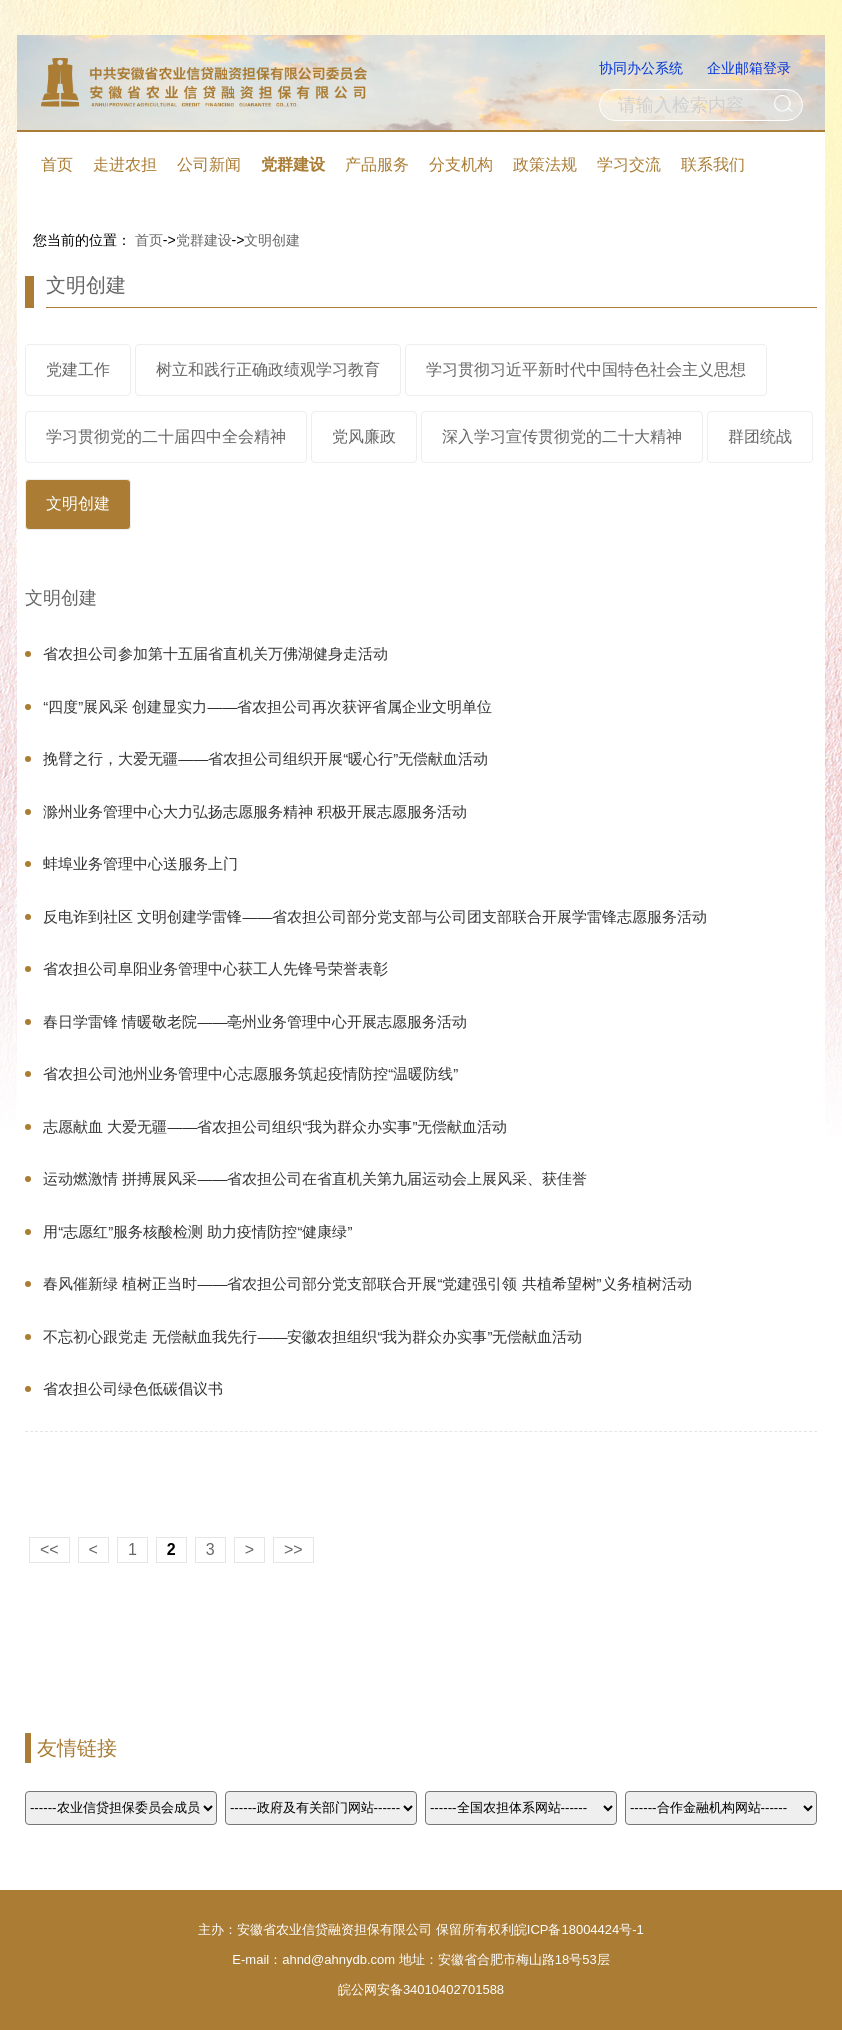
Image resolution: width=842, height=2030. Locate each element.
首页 (57, 164)
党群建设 (293, 164)
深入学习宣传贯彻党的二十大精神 (562, 436)
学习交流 (629, 164)
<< (49, 1549)
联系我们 (713, 164)
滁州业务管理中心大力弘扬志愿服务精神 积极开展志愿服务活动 (255, 811)
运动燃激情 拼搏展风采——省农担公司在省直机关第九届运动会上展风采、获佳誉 (315, 1178)
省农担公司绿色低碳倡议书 (133, 1388)
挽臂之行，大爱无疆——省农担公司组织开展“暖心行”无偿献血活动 (265, 758)
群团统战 (760, 436)
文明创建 (272, 240)
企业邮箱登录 (749, 68)
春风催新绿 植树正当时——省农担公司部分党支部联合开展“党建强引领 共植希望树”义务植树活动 (367, 1283)
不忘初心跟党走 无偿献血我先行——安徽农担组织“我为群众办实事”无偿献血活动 (312, 1336)
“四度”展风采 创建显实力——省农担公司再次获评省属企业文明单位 (267, 706)
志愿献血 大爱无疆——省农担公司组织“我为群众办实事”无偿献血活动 (275, 1126)
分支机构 (461, 164)
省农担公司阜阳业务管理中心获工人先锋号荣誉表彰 (215, 968)
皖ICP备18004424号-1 (579, 1929)
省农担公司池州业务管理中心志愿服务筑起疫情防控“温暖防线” (250, 1073)
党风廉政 (364, 436)
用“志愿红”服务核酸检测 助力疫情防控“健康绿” (197, 1231)
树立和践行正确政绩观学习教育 (268, 369)
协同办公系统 (641, 68)
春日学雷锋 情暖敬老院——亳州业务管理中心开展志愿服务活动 (255, 1021)
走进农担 (125, 164)
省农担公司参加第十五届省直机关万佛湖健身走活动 (215, 653)
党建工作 (78, 369)
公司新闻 (209, 164)
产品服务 (377, 164)
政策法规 (545, 164)
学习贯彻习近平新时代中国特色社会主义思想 (586, 369)
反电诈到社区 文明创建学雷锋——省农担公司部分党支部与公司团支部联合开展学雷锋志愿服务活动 (375, 916)
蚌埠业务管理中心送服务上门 (140, 863)
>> (293, 1549)
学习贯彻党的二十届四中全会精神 (166, 436)
